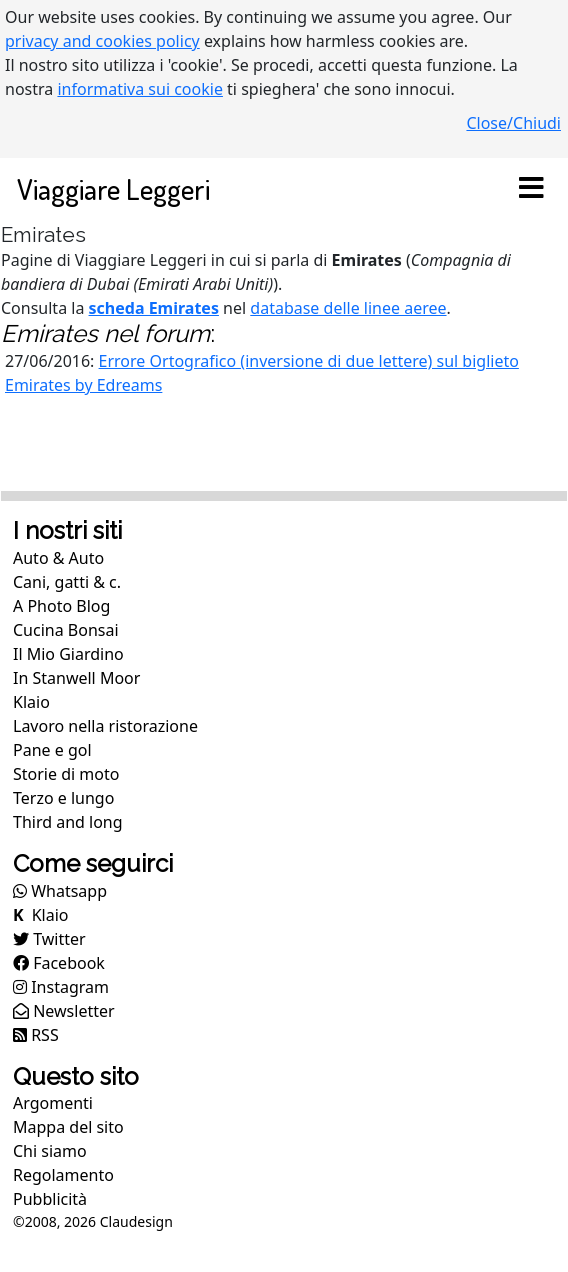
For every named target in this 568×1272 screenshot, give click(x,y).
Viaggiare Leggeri (113, 188)
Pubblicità (50, 1199)
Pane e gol (52, 750)
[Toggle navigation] (531, 189)
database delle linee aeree (348, 308)
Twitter (49, 939)
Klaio (31, 702)
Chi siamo (50, 1151)
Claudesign (136, 1221)
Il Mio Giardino (68, 654)
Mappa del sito (68, 1127)
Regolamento (63, 1175)
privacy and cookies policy (102, 41)
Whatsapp (60, 891)
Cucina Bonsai (66, 630)
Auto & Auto (58, 558)
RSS (36, 1035)
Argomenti (53, 1103)
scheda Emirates (154, 308)
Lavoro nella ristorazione (105, 726)
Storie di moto (66, 774)
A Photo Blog (61, 606)
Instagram (61, 987)
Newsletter (64, 1011)
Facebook (59, 963)
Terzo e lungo (63, 798)
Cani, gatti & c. (67, 582)
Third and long (68, 822)
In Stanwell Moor (76, 678)
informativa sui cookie (140, 89)
